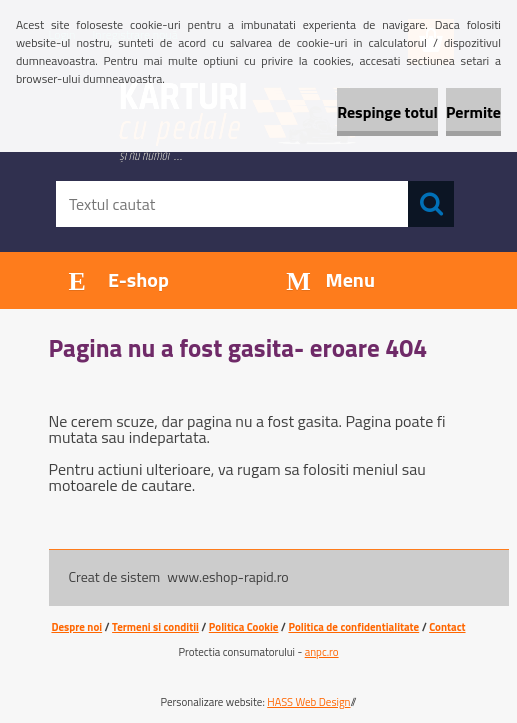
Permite (473, 112)
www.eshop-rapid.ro (227, 576)
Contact (447, 627)
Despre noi (76, 627)
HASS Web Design (308, 702)
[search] (431, 204)
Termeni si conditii (155, 627)
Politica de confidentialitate (353, 627)
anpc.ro (322, 652)
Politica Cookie (244, 627)
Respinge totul (387, 112)
